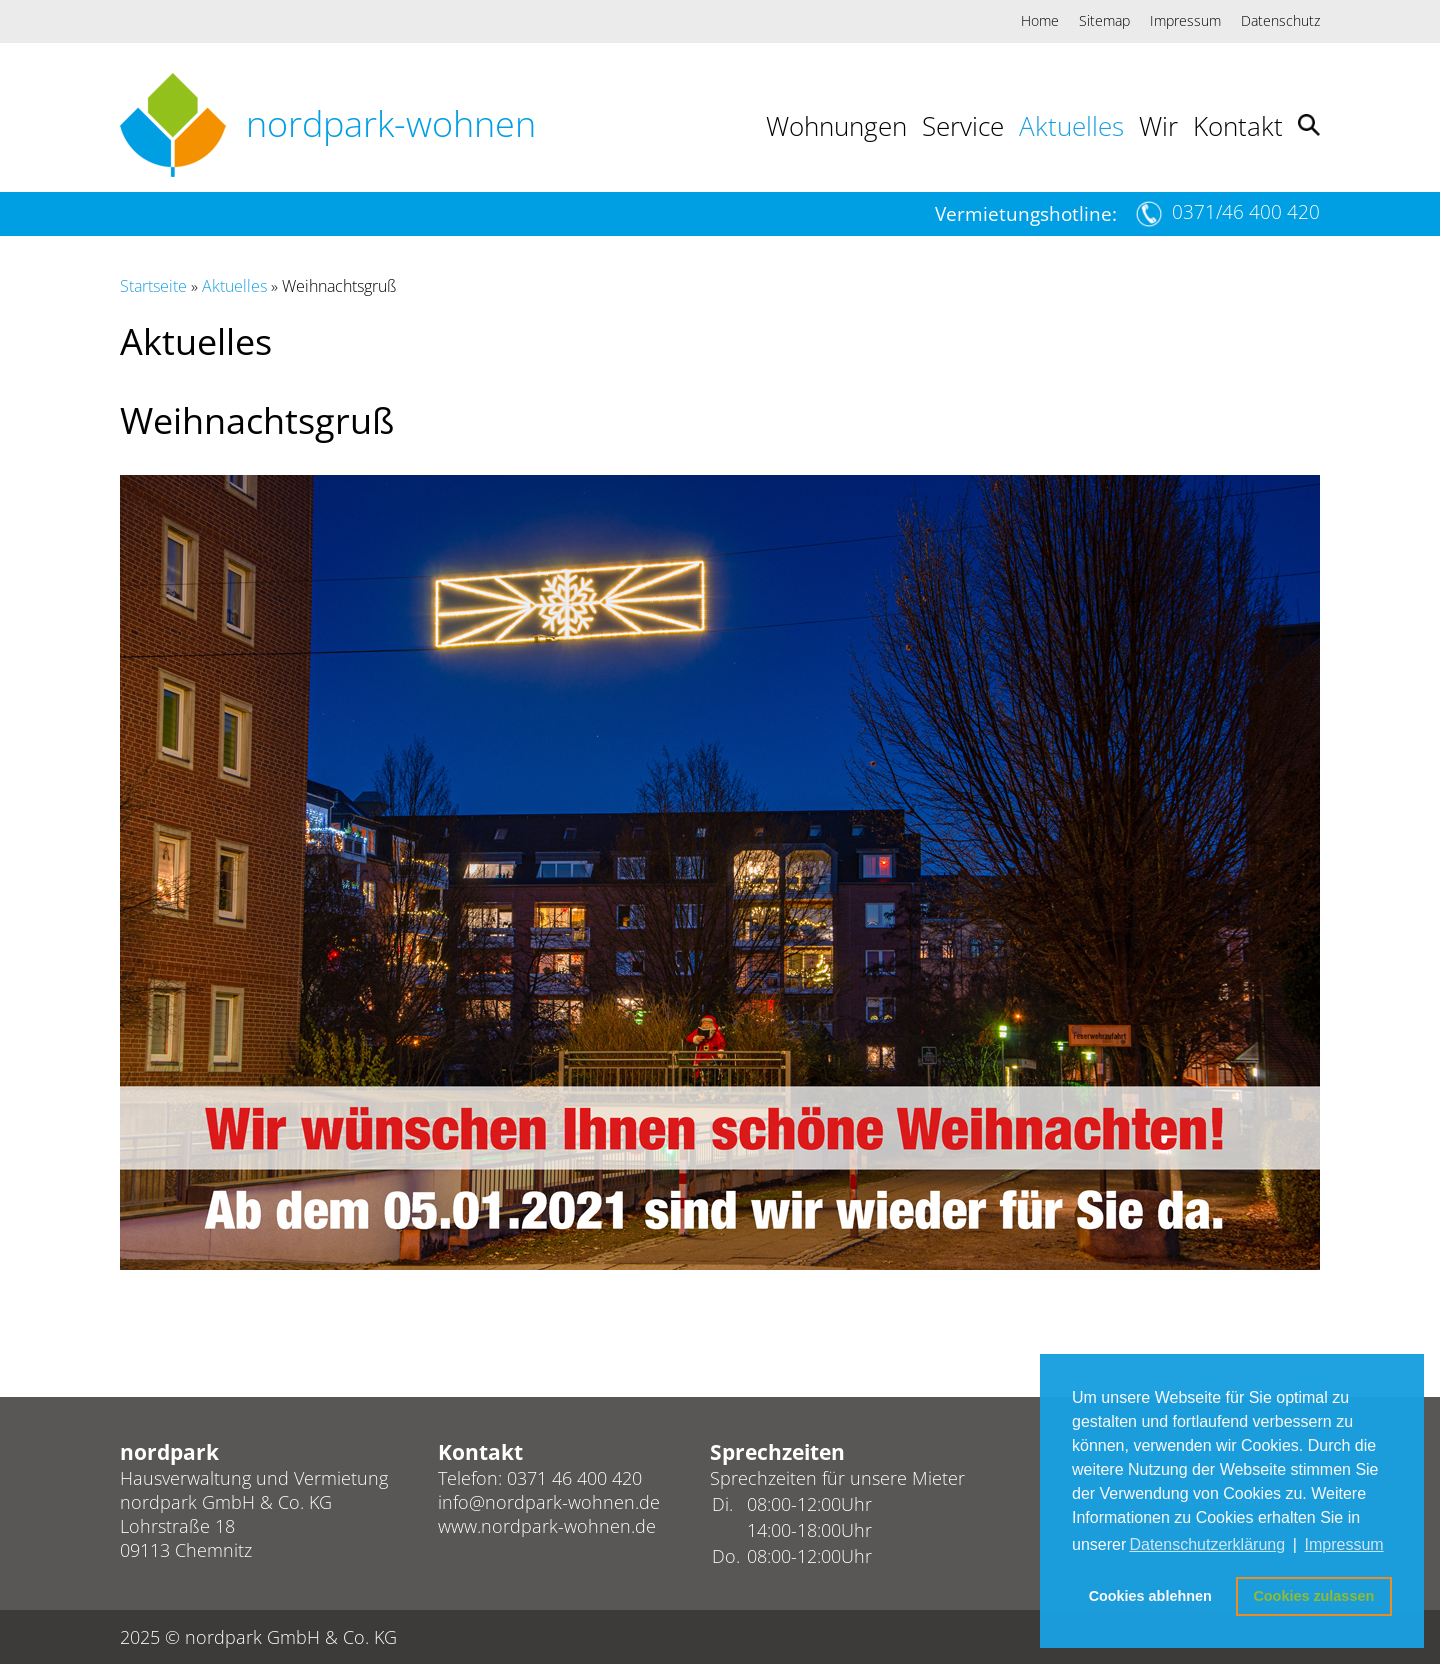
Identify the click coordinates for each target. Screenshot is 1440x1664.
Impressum (1185, 20)
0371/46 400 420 (1246, 212)
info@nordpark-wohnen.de (549, 1502)
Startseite (153, 286)
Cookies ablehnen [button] (1150, 1596)
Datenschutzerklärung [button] (1207, 1544)
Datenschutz (1280, 20)
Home (1040, 20)
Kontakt (1238, 126)
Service (963, 126)
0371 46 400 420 (574, 1478)
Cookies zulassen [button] (1313, 1596)
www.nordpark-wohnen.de (547, 1526)
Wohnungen (836, 126)
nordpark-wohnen (391, 123)
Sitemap (1104, 20)
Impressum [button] (1344, 1544)
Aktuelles (1071, 126)
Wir (1158, 126)
